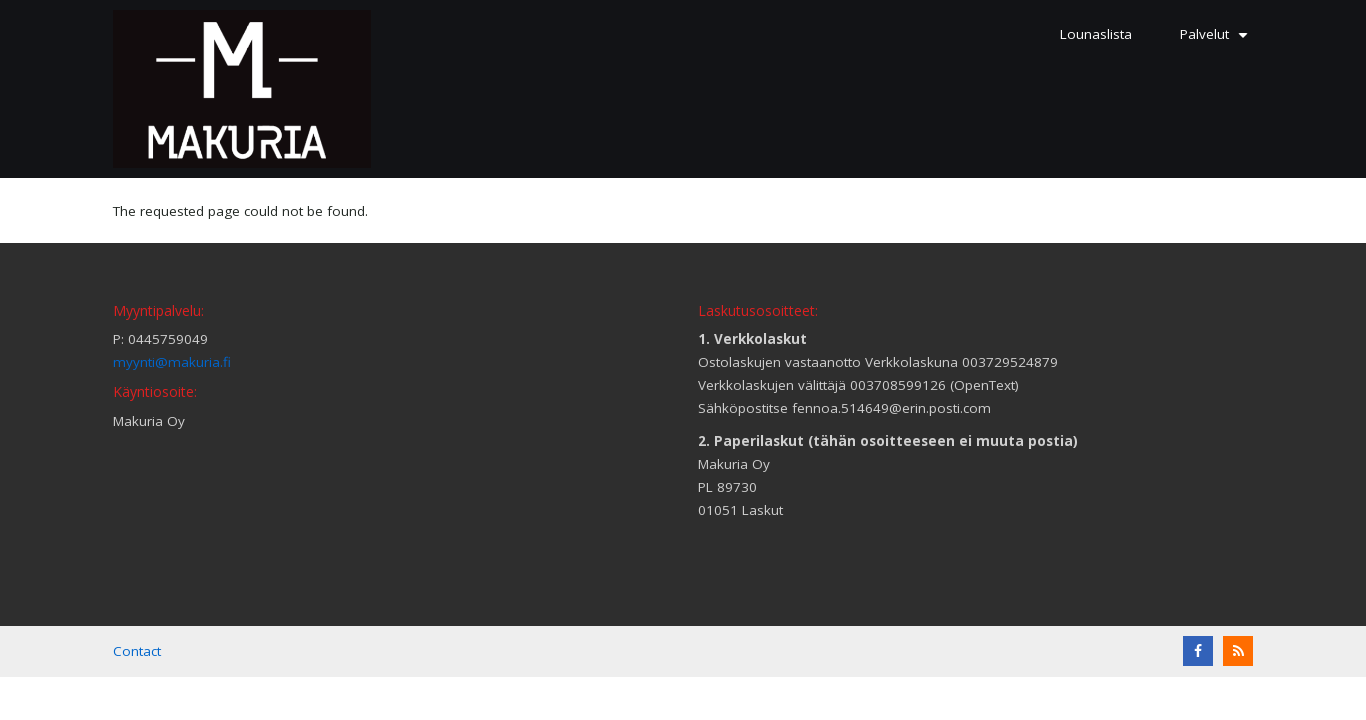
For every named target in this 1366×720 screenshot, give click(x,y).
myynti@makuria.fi (172, 362)
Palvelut (1216, 42)
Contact (137, 651)
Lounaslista (1096, 34)
